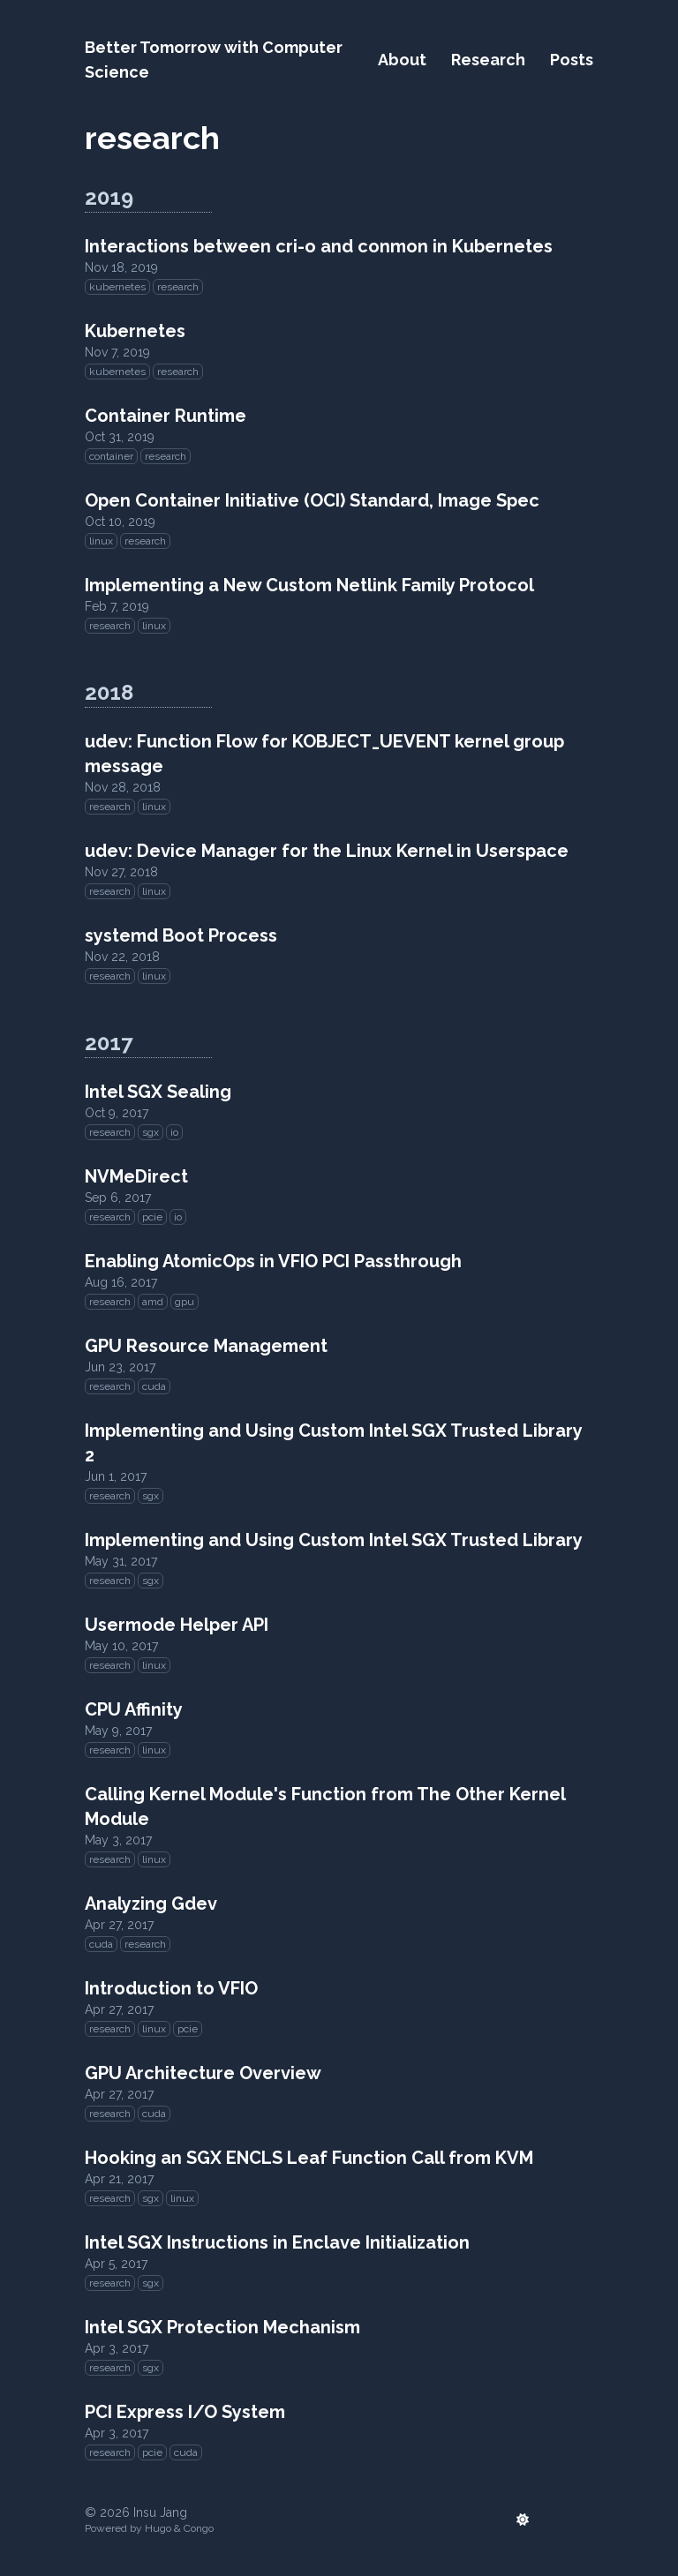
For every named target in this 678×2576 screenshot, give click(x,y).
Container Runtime (165, 415)
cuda (154, 1386)
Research (488, 59)
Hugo (158, 2528)
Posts (571, 59)
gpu (184, 1302)
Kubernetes (135, 331)
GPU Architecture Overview (203, 2073)
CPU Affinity (134, 1709)
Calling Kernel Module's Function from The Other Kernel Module (325, 1806)
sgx (150, 1132)
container (111, 456)
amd (152, 1302)
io (174, 1132)
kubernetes (117, 287)
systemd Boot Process (181, 935)
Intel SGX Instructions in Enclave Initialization (277, 2242)
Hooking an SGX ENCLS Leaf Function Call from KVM (309, 2157)
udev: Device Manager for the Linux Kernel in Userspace (327, 850)
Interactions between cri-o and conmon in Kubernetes (319, 246)
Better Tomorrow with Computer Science (214, 59)
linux (101, 541)
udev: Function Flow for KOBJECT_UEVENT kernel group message (324, 754)
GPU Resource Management (206, 1345)
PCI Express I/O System (185, 2411)
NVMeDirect (136, 1176)
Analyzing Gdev (151, 1903)
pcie (152, 1217)
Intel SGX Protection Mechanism (222, 2327)
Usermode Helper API (176, 1624)
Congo (199, 2528)
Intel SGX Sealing (158, 1091)
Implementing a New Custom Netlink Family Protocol (309, 585)
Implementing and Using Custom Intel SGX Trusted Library (334, 1540)
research (178, 287)
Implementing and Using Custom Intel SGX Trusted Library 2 (333, 1443)
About (402, 59)
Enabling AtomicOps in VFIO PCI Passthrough (273, 1261)
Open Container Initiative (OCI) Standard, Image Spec (312, 500)
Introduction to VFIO (171, 1988)
